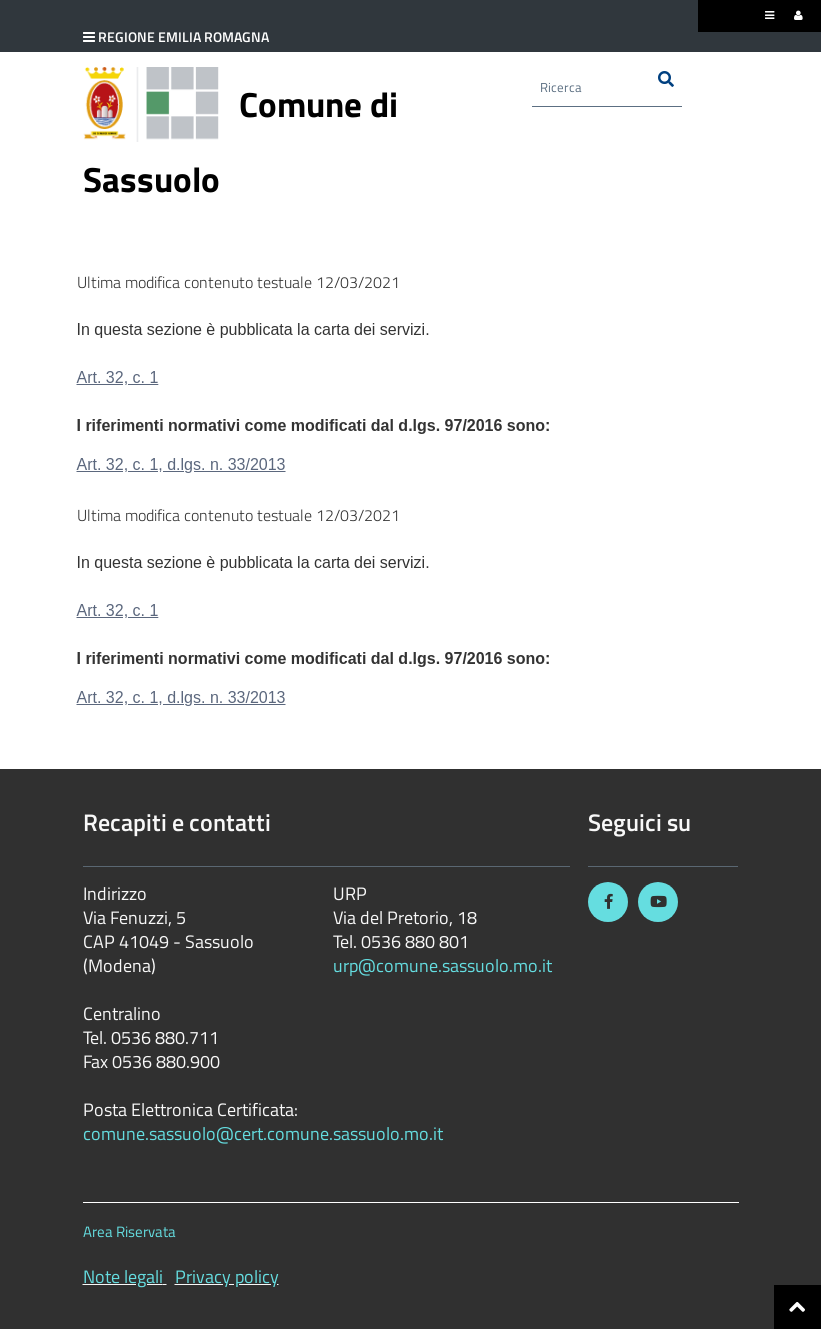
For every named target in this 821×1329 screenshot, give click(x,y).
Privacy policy (227, 1276)
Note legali (123, 1276)
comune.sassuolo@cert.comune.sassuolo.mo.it (265, 1133)
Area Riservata (129, 1231)
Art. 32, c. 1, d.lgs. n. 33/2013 (181, 464)
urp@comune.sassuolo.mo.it (442, 965)
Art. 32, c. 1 (118, 377)
